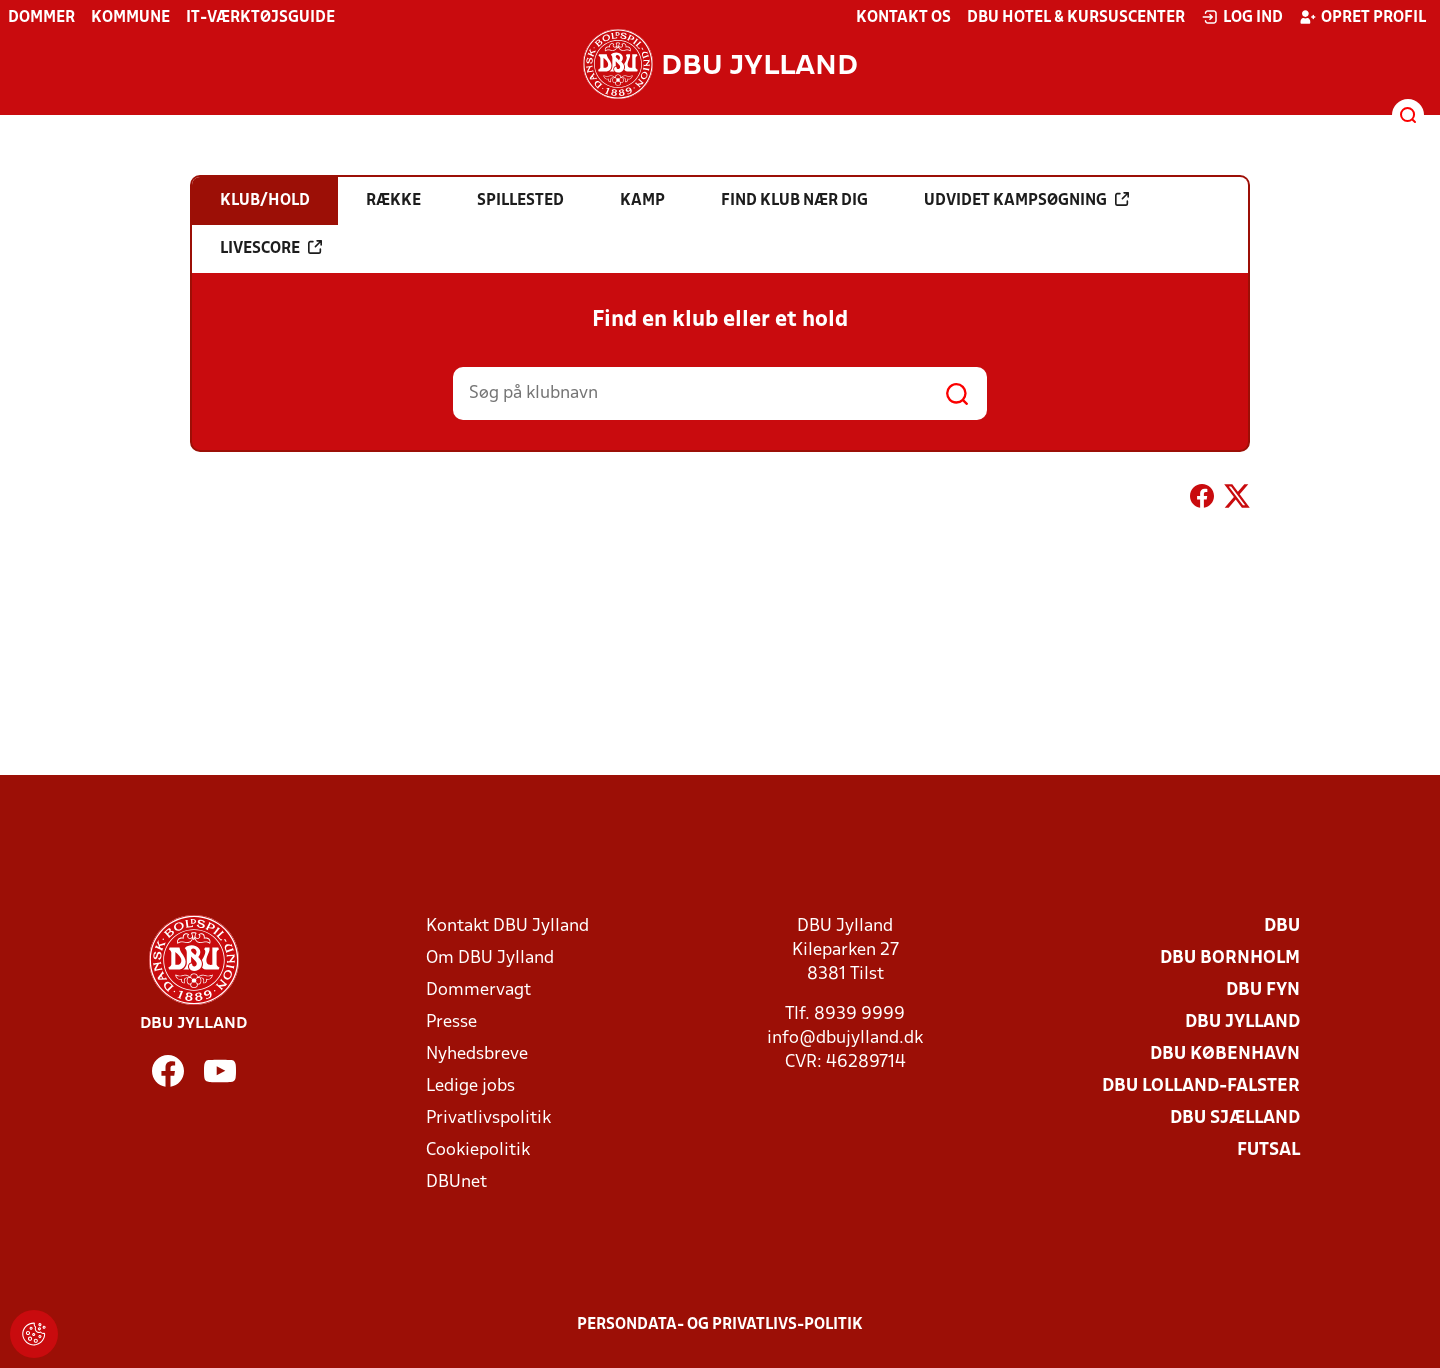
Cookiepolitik (478, 1150)
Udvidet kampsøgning (1026, 200)
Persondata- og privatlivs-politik (720, 1325)
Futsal (1268, 1150)
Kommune (130, 18)
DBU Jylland (1242, 1022)
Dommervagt (478, 990)
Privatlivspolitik (488, 1118)
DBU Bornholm (1230, 958)
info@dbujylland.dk (845, 1038)
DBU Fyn (1263, 990)
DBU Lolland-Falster (1201, 1086)
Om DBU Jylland (490, 958)
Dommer (41, 18)
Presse (451, 1022)
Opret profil (1362, 17)
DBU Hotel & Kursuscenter (1076, 18)
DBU (1282, 926)
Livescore (271, 248)
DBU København (1225, 1054)
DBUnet (456, 1182)
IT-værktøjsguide (260, 18)
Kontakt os (903, 18)
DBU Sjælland (1235, 1118)
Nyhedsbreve (477, 1054)
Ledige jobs (470, 1086)
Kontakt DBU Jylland (507, 926)
